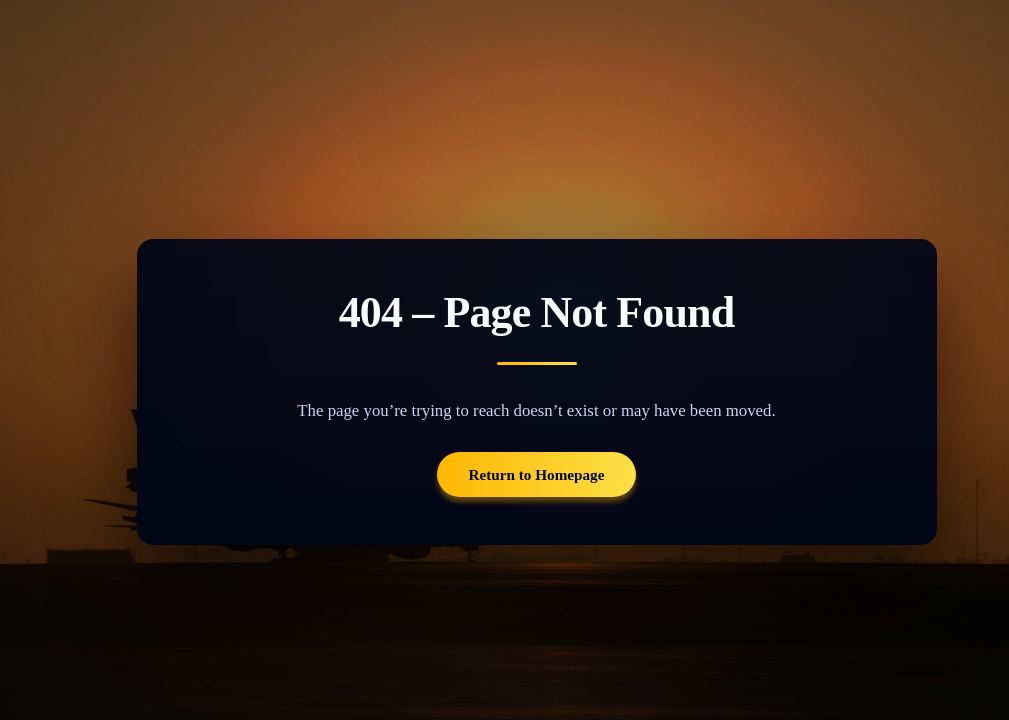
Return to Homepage (537, 474)
